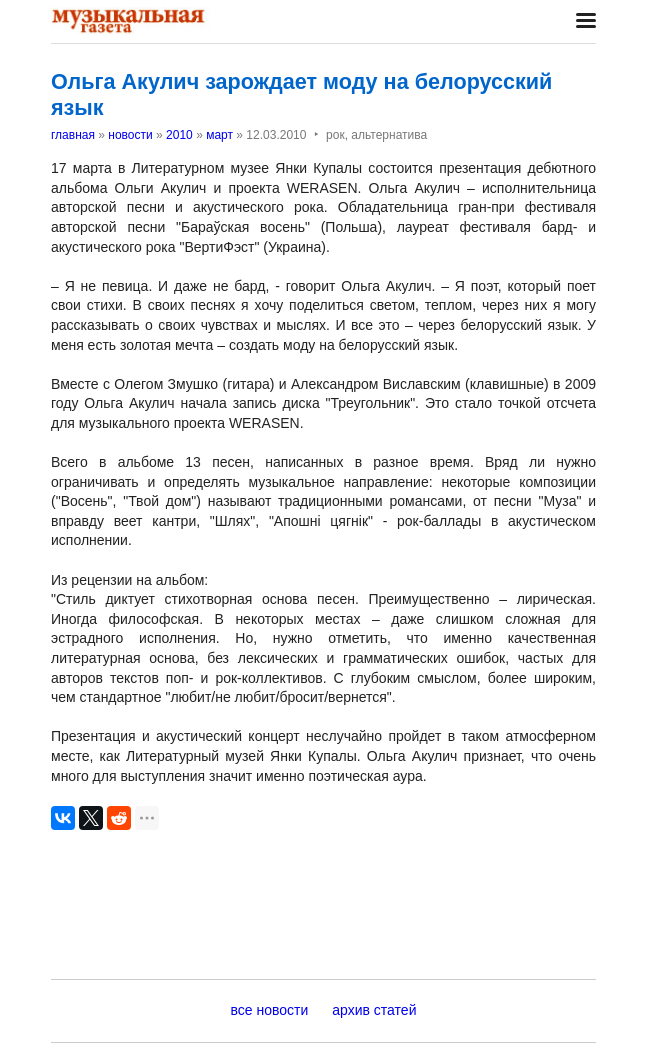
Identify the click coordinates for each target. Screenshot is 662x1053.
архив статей (374, 1010)
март (219, 135)
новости (130, 135)
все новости (270, 1010)
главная (73, 135)
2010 (179, 135)
